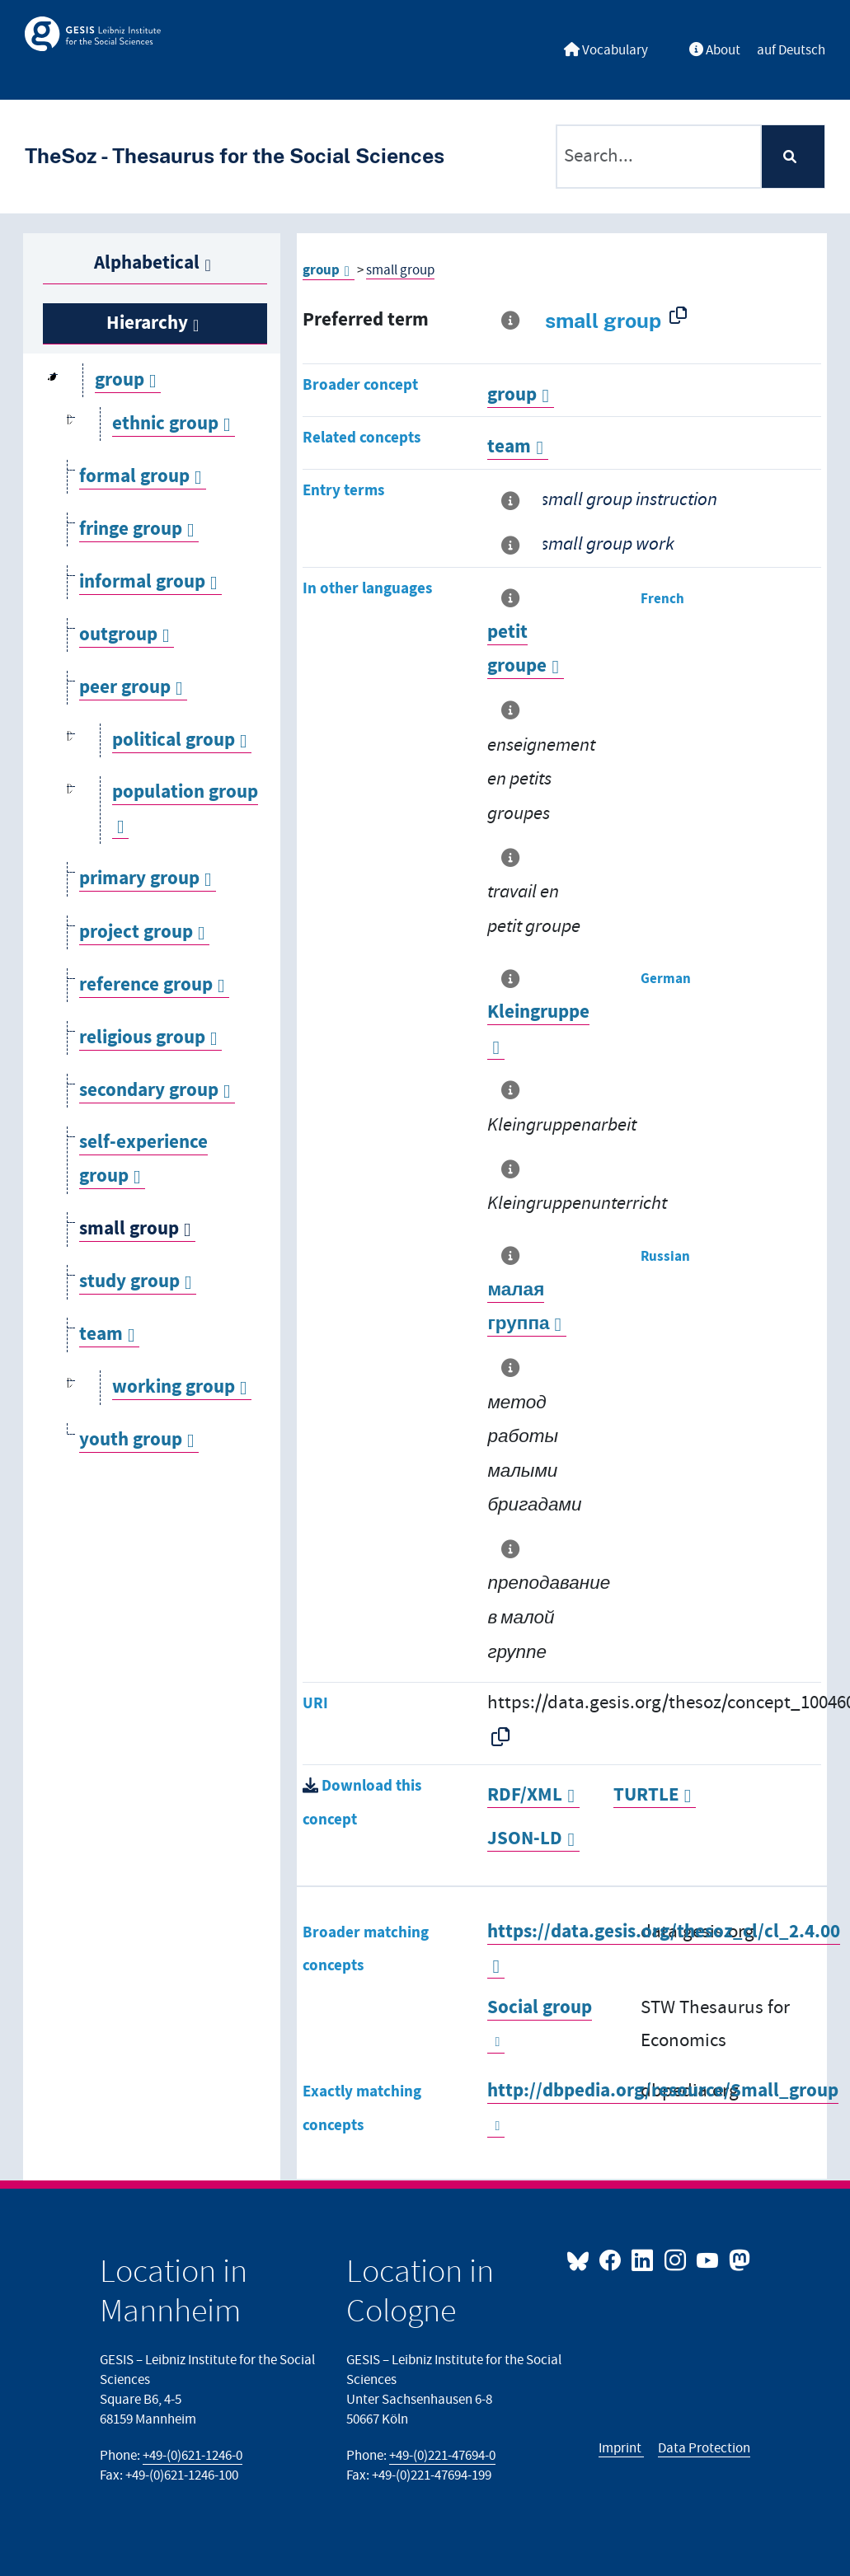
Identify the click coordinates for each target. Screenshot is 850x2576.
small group (400, 270)
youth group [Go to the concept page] (130, 1440)
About (714, 50)
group (321, 270)
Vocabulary (606, 50)
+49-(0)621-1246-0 (192, 2456)
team (509, 447)
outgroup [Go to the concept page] (118, 635)
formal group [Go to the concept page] (134, 476)
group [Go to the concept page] (119, 380)
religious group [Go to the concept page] (142, 1038)
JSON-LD (524, 1839)
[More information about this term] (514, 321)
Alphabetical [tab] (147, 263)
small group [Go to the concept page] (129, 1229)
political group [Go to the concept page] (173, 740)
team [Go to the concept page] (101, 1334)
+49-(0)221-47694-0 (442, 2456)
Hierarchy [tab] (147, 323)
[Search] (792, 157)
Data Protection (704, 2448)
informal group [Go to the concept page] (142, 582)
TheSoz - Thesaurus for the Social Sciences (234, 155)
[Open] (70, 424)
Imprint (621, 2448)
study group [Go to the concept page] (129, 1282)
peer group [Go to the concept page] (125, 687)
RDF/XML (524, 1795)
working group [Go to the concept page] (173, 1387)
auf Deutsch (791, 50)
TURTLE (646, 1795)
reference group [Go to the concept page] (146, 985)
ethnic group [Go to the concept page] (165, 424)
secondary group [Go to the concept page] (148, 1090)
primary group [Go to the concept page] (139, 879)
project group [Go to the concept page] (136, 932)
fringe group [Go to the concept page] (130, 529)
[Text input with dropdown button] (659, 157)
